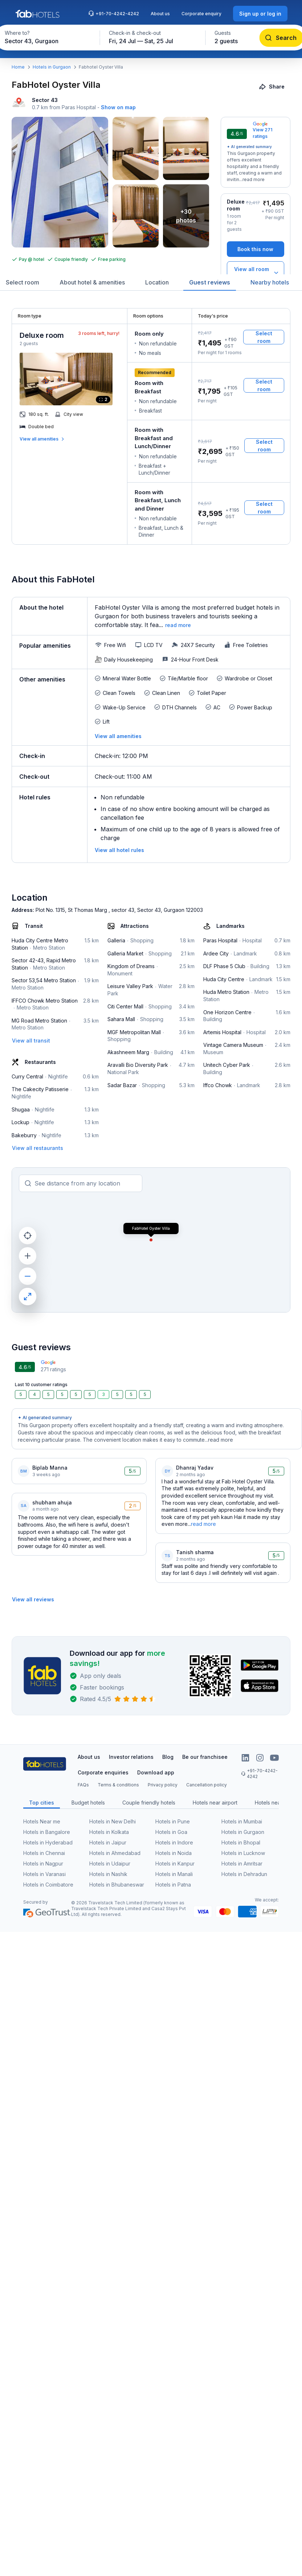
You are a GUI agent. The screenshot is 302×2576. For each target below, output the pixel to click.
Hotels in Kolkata (109, 1832)
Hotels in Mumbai (241, 1821)
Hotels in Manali (174, 1874)
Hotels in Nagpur (43, 1863)
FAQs (83, 1784)
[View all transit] (31, 1040)
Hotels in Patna (173, 1884)
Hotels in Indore (174, 1842)
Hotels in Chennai (44, 1853)
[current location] (27, 1235)
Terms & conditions (118, 1784)
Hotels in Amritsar (241, 1863)
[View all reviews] (33, 1599)
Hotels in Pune (172, 1821)
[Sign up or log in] (260, 13)
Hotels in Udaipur (109, 1863)
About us (160, 13)
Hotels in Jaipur (107, 1842)
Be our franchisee (205, 1757)
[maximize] (27, 1296)
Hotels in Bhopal (240, 1842)
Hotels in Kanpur (175, 1863)
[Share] (272, 86)
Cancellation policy (206, 1784)
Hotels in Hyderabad (48, 1842)
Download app (155, 1772)
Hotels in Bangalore (46, 1832)
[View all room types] (255, 272)
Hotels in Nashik (108, 1874)
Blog (168, 1757)
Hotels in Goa (171, 1832)
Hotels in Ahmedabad (114, 1853)
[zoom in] (27, 1256)
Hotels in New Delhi (112, 1821)
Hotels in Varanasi (44, 1874)
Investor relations (131, 1757)
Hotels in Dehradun (244, 1874)
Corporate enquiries (103, 1772)
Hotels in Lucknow (243, 1853)
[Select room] (263, 337)
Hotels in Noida (173, 1853)
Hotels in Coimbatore (48, 1884)
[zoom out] (27, 1276)
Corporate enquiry (201, 13)
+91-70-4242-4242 (113, 13)
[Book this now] (255, 249)
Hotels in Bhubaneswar (116, 1884)
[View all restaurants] (38, 1148)
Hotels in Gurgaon (52, 67)
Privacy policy (162, 1784)
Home (18, 67)
